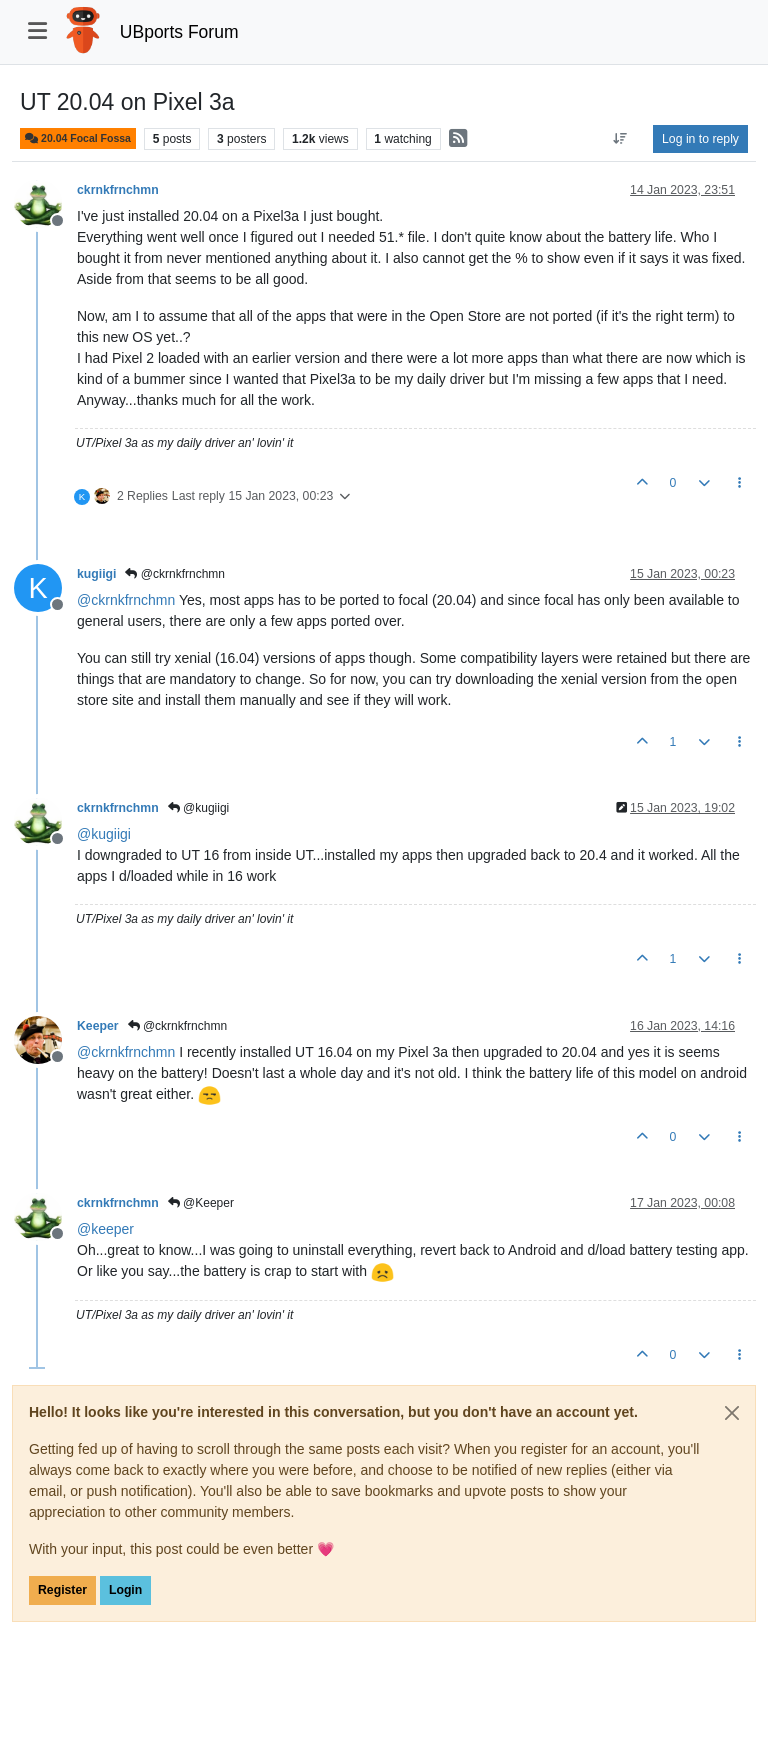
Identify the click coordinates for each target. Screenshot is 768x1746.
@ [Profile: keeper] (105, 1229)
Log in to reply (700, 139)
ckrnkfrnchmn (118, 190)
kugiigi (96, 574)
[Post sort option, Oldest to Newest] (620, 139)
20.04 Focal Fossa (78, 138)
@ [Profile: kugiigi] (104, 834)
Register (62, 1590)
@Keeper (201, 1203)
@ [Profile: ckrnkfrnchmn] (126, 600)
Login (125, 1590)
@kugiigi (199, 808)
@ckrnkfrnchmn (175, 574)
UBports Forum (179, 32)
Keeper (98, 1026)
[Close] (732, 1413)
